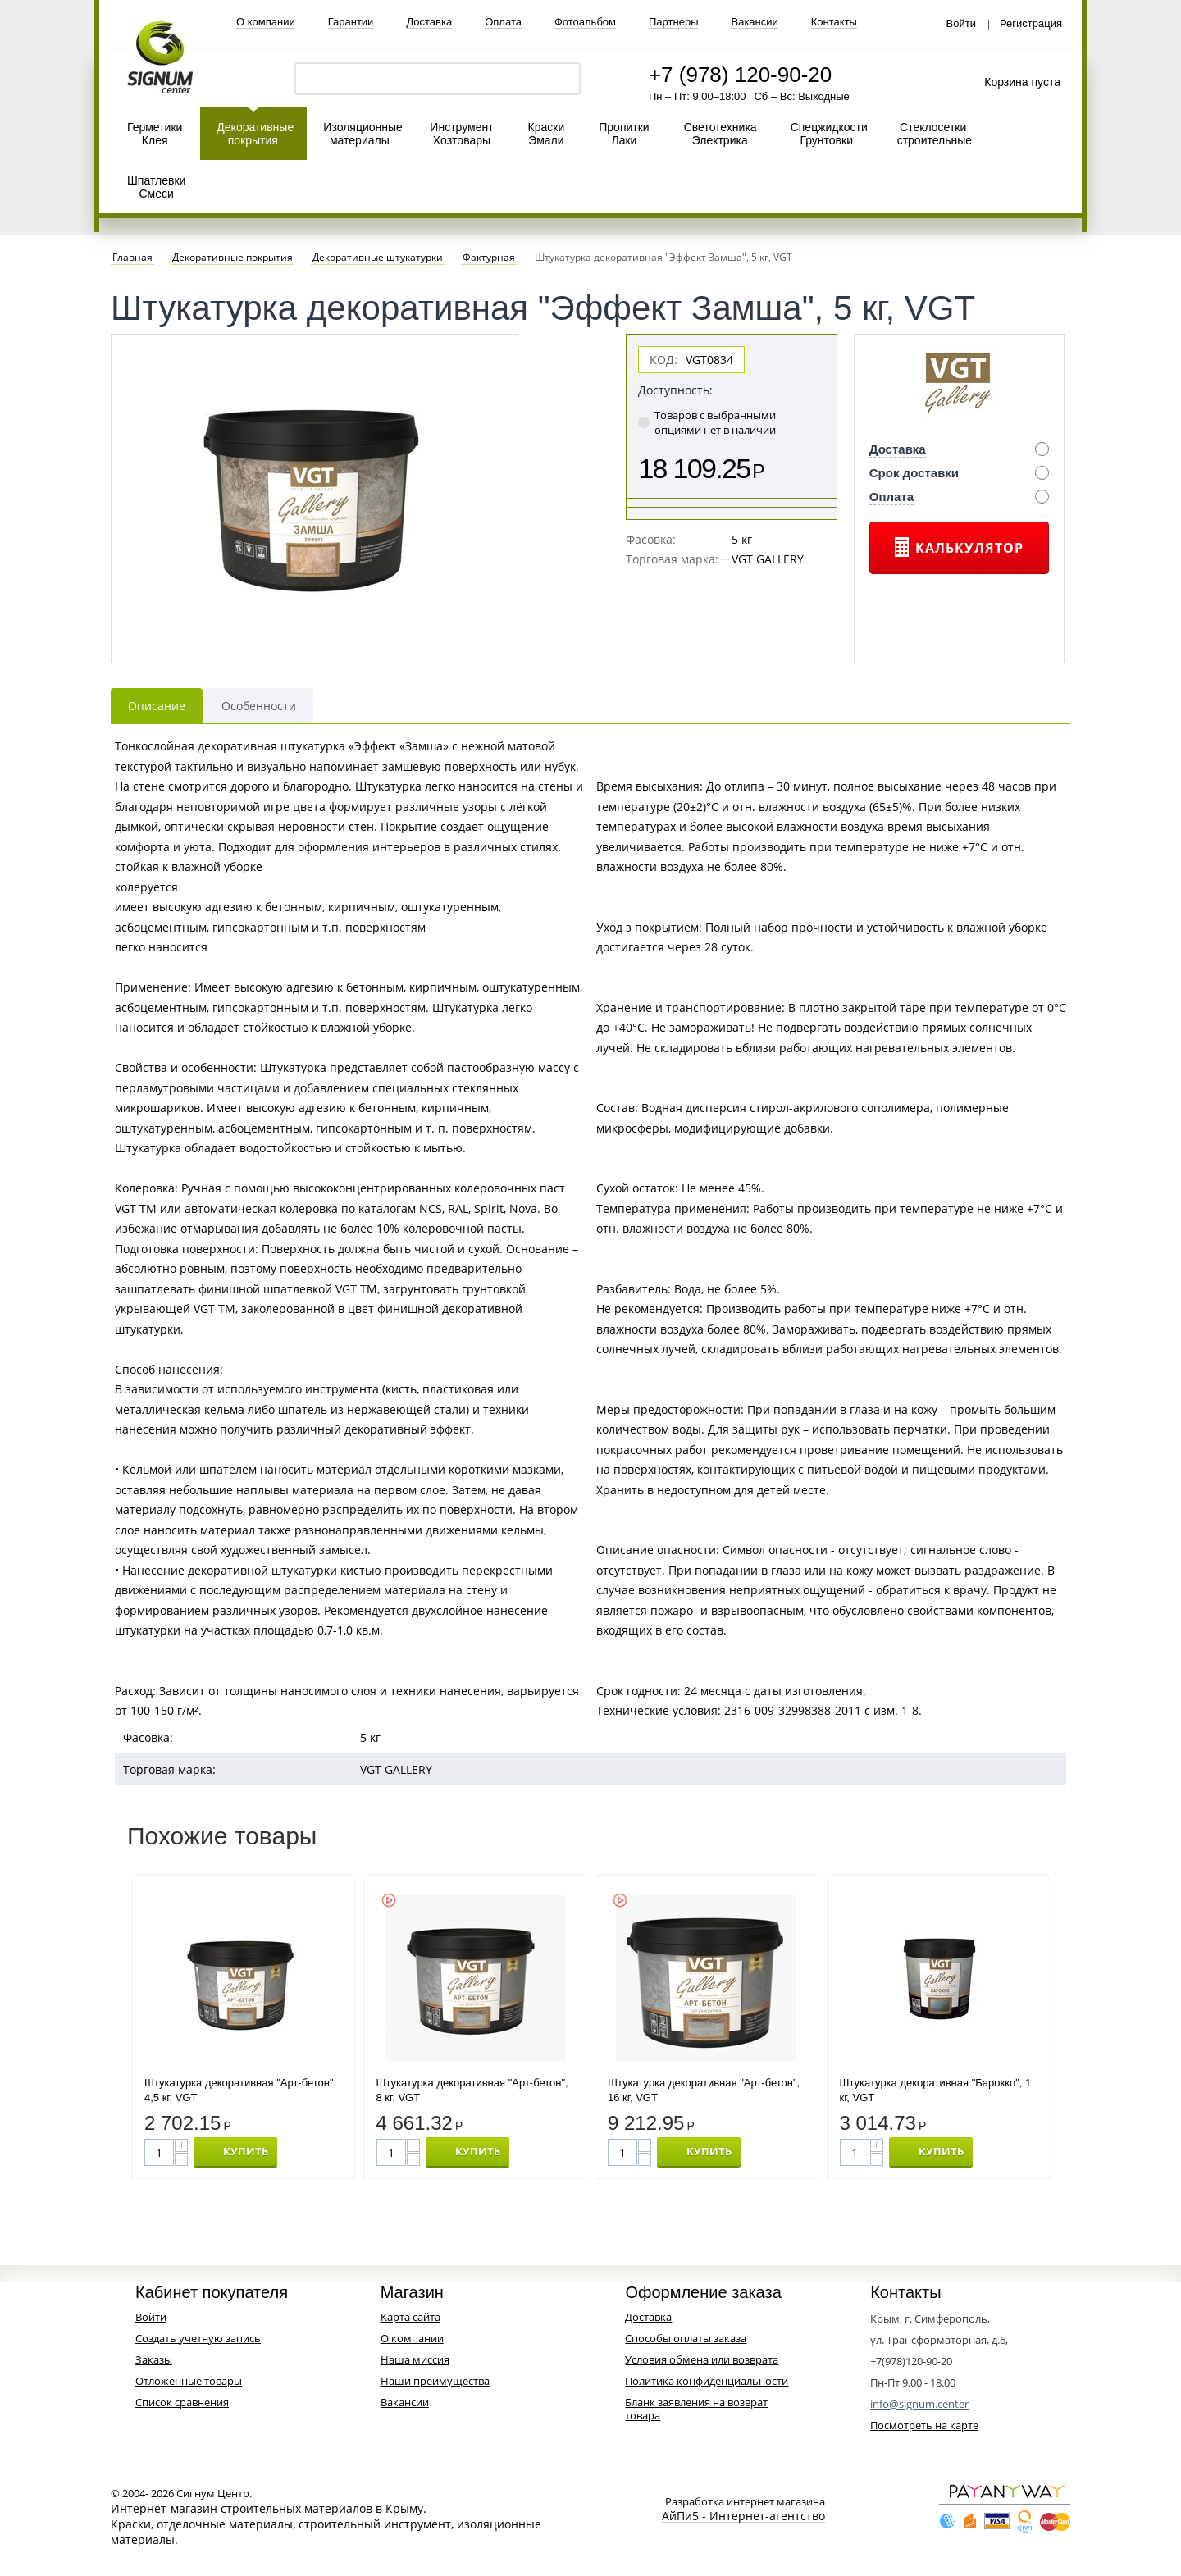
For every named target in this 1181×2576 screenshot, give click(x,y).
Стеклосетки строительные (934, 134)
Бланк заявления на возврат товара (696, 2409)
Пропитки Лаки (624, 134)
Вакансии (754, 22)
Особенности (258, 706)
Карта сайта (410, 2316)
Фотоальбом (585, 22)
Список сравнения (182, 2402)
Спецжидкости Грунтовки (829, 134)
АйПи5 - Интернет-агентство (743, 2516)
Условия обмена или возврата (701, 2359)
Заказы (153, 2359)
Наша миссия (415, 2359)
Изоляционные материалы (363, 134)
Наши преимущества (435, 2380)
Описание (156, 706)
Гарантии (351, 22)
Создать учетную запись (198, 2338)
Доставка (429, 22)
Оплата (503, 22)
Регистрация (1031, 24)
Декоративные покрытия (255, 134)
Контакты (834, 22)
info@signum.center (919, 2403)
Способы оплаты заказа (685, 2338)
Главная (132, 257)
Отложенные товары (188, 2380)
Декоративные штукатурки (377, 257)
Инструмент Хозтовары (461, 134)
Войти (961, 24)
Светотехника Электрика (720, 134)
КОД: (663, 359)
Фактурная (489, 257)
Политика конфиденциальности (706, 2380)
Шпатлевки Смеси (156, 187)
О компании (265, 22)
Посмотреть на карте (924, 2425)
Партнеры (673, 22)
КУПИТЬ (245, 2151)
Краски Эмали (546, 134)
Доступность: (675, 390)
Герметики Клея (154, 134)
